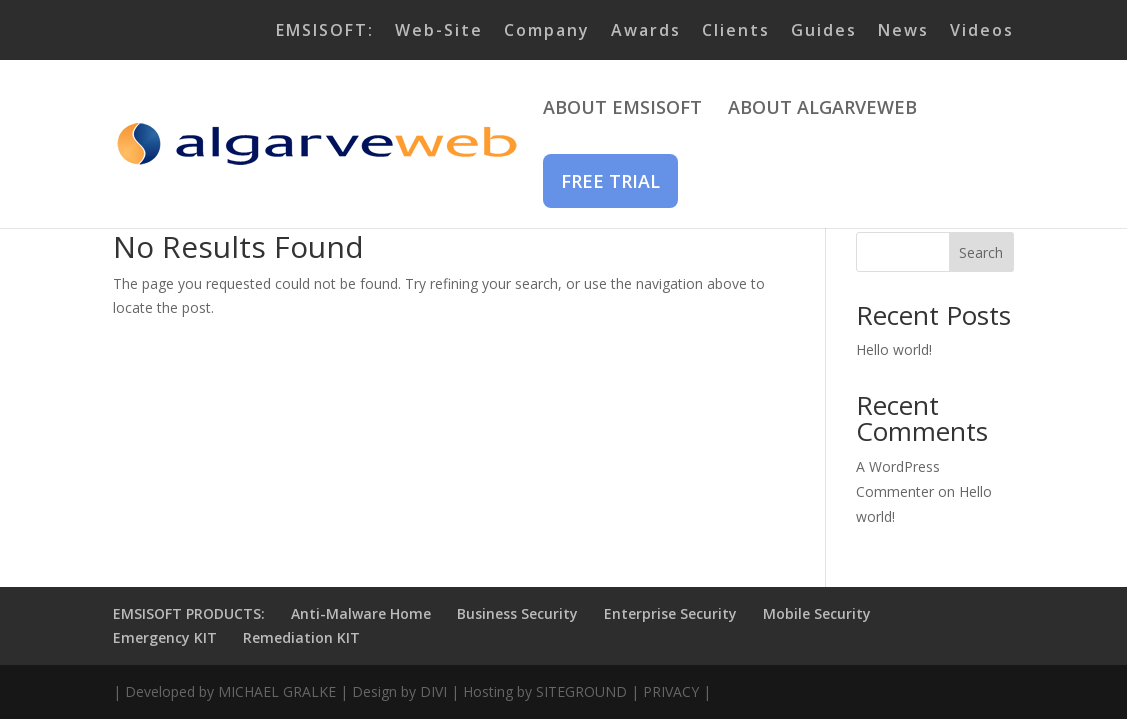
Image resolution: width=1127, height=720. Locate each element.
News (903, 31)
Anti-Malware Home (361, 613)
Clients (736, 31)
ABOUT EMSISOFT (622, 109)
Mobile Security (817, 613)
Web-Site (439, 31)
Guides (824, 31)
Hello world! (894, 349)
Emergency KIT (165, 637)
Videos (982, 31)
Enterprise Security (670, 613)
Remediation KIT (301, 637)
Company (547, 31)
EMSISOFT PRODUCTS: (189, 613)
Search (981, 252)
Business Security (517, 613)
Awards (646, 31)
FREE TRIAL (610, 181)
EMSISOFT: (325, 31)
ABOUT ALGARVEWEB (822, 109)
